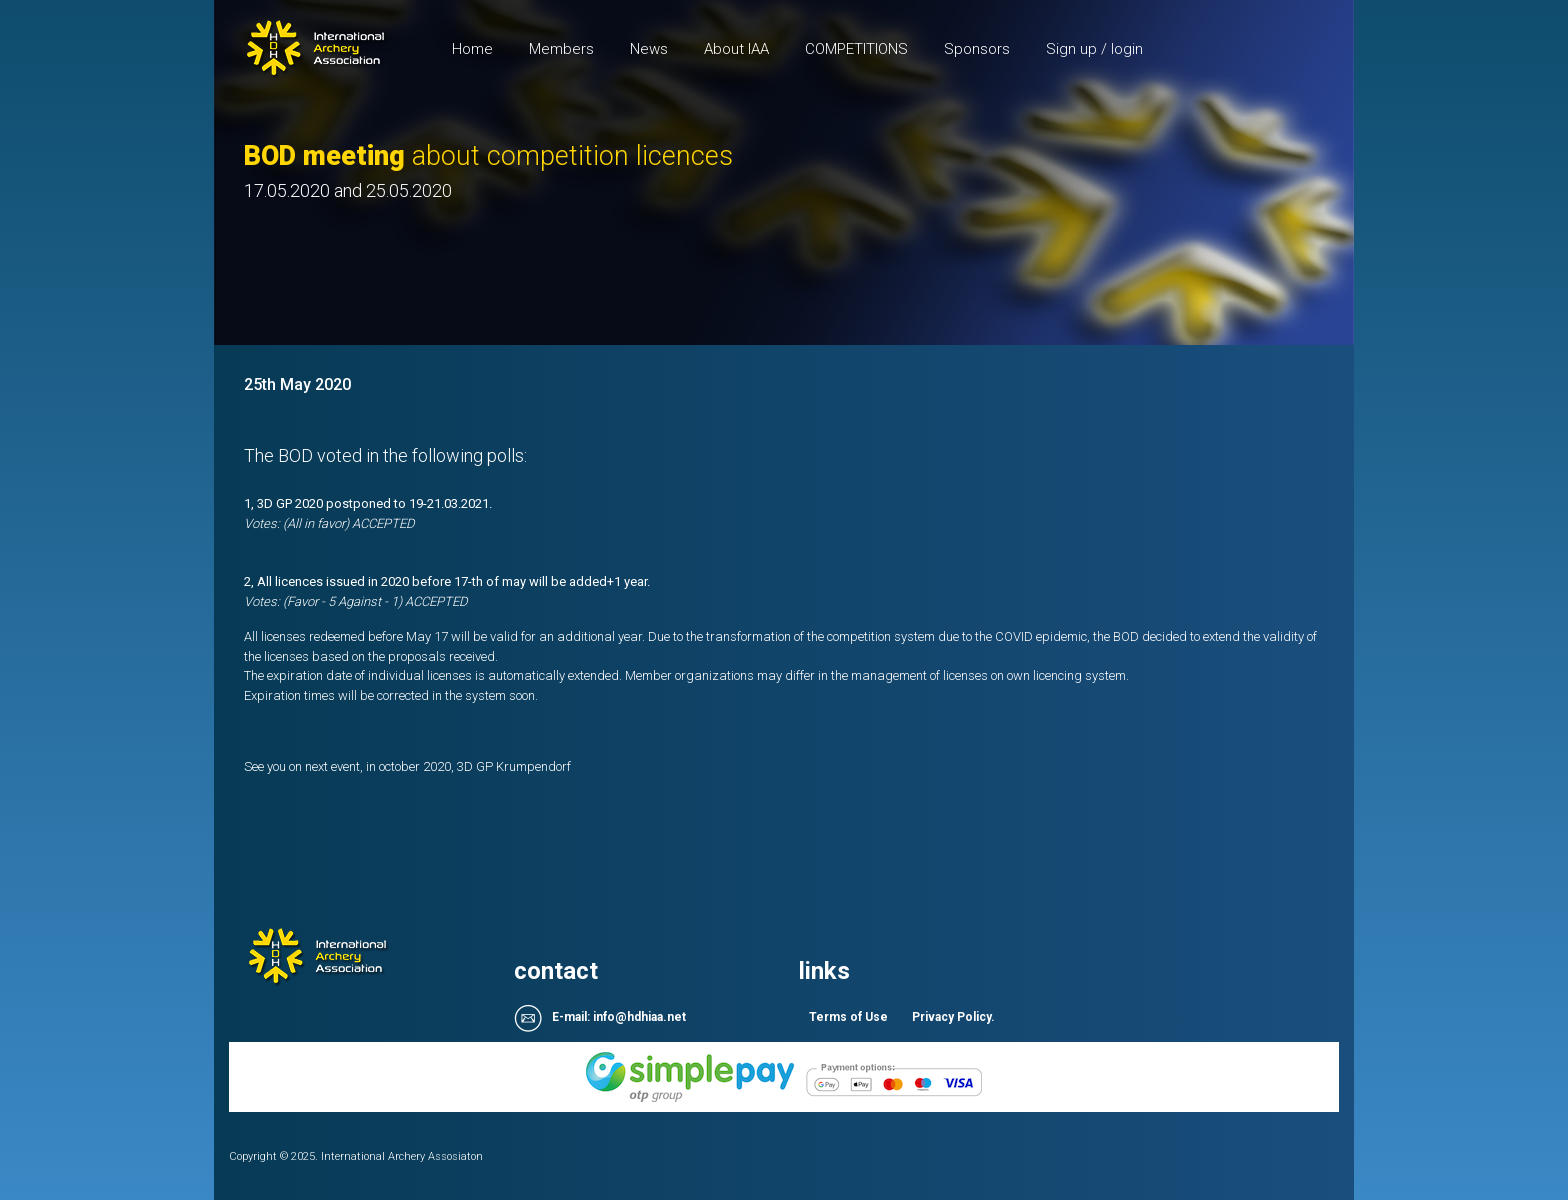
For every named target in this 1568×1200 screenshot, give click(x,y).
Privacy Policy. (953, 1017)
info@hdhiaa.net (639, 1018)
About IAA (736, 49)
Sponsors (977, 49)
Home (481, 47)
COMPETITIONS (856, 49)
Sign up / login (1094, 49)
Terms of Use (848, 1017)
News (649, 49)
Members (561, 49)
